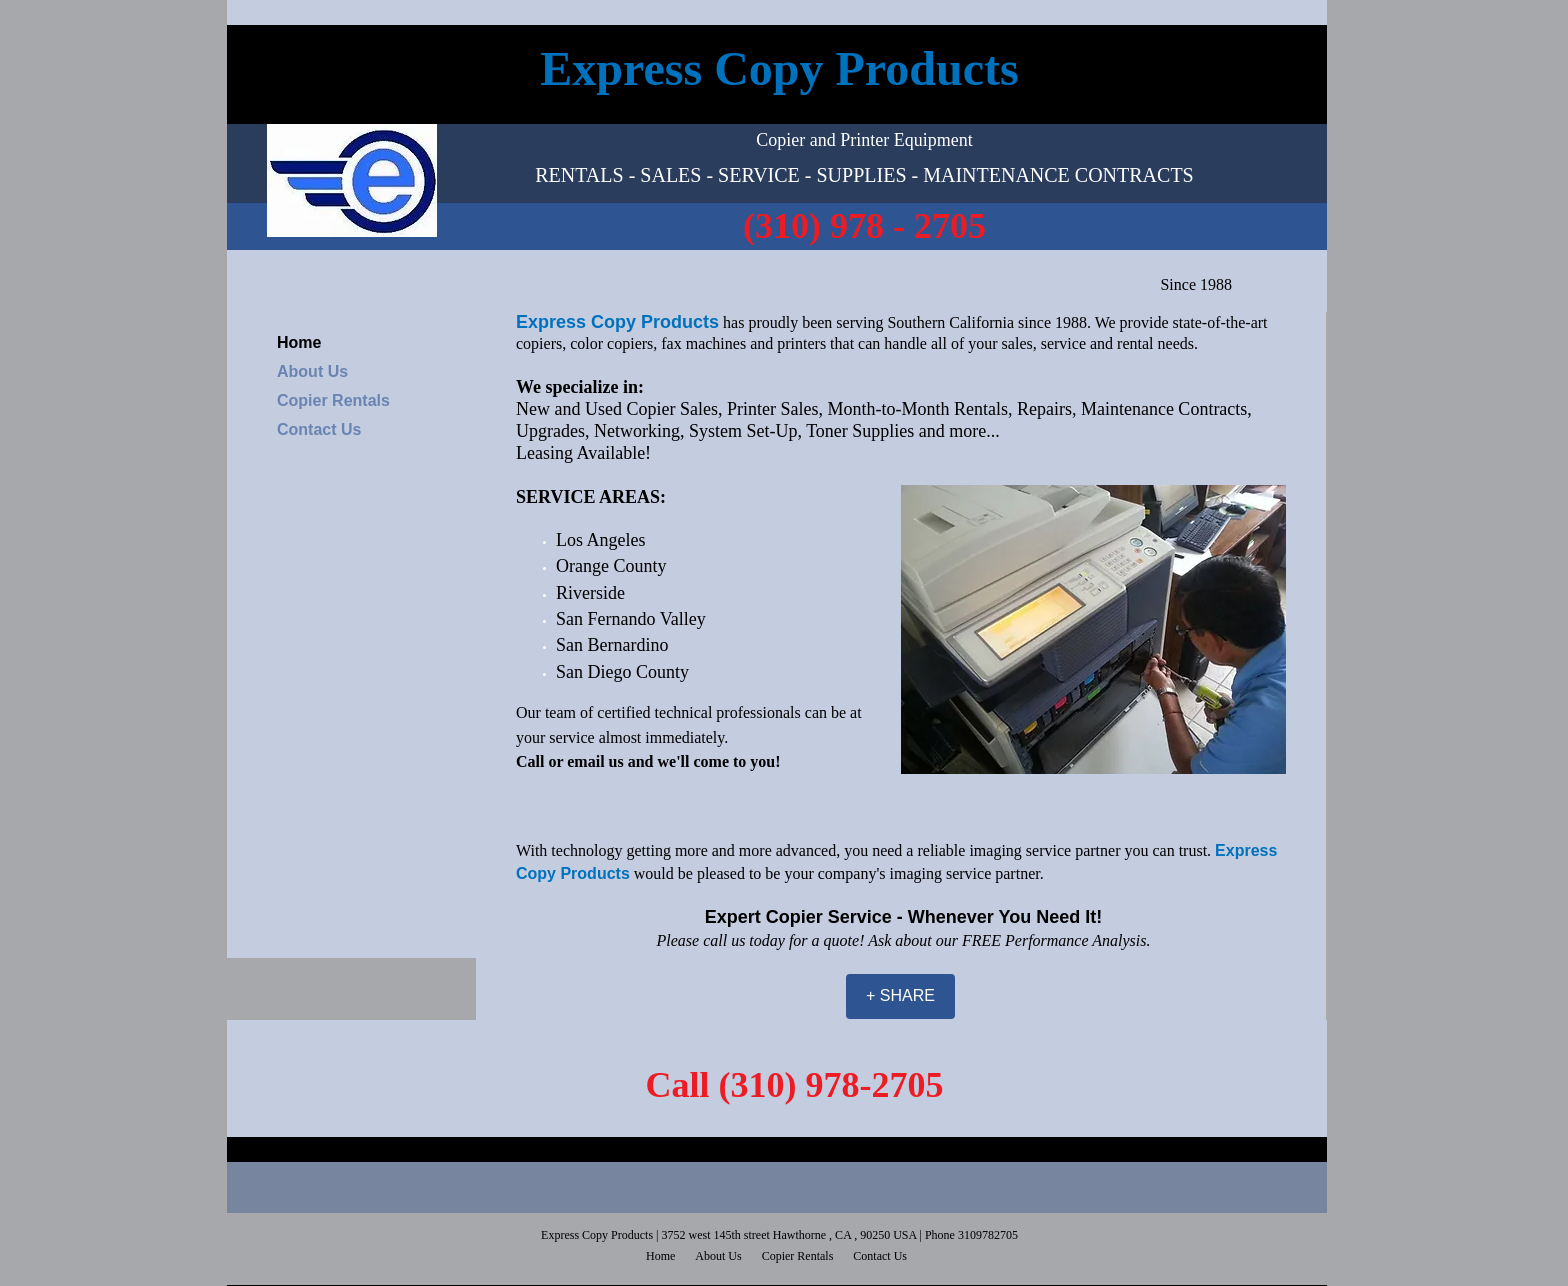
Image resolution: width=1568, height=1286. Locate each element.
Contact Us (319, 429)
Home (299, 342)
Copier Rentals (333, 400)
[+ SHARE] (900, 996)
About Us (312, 371)
